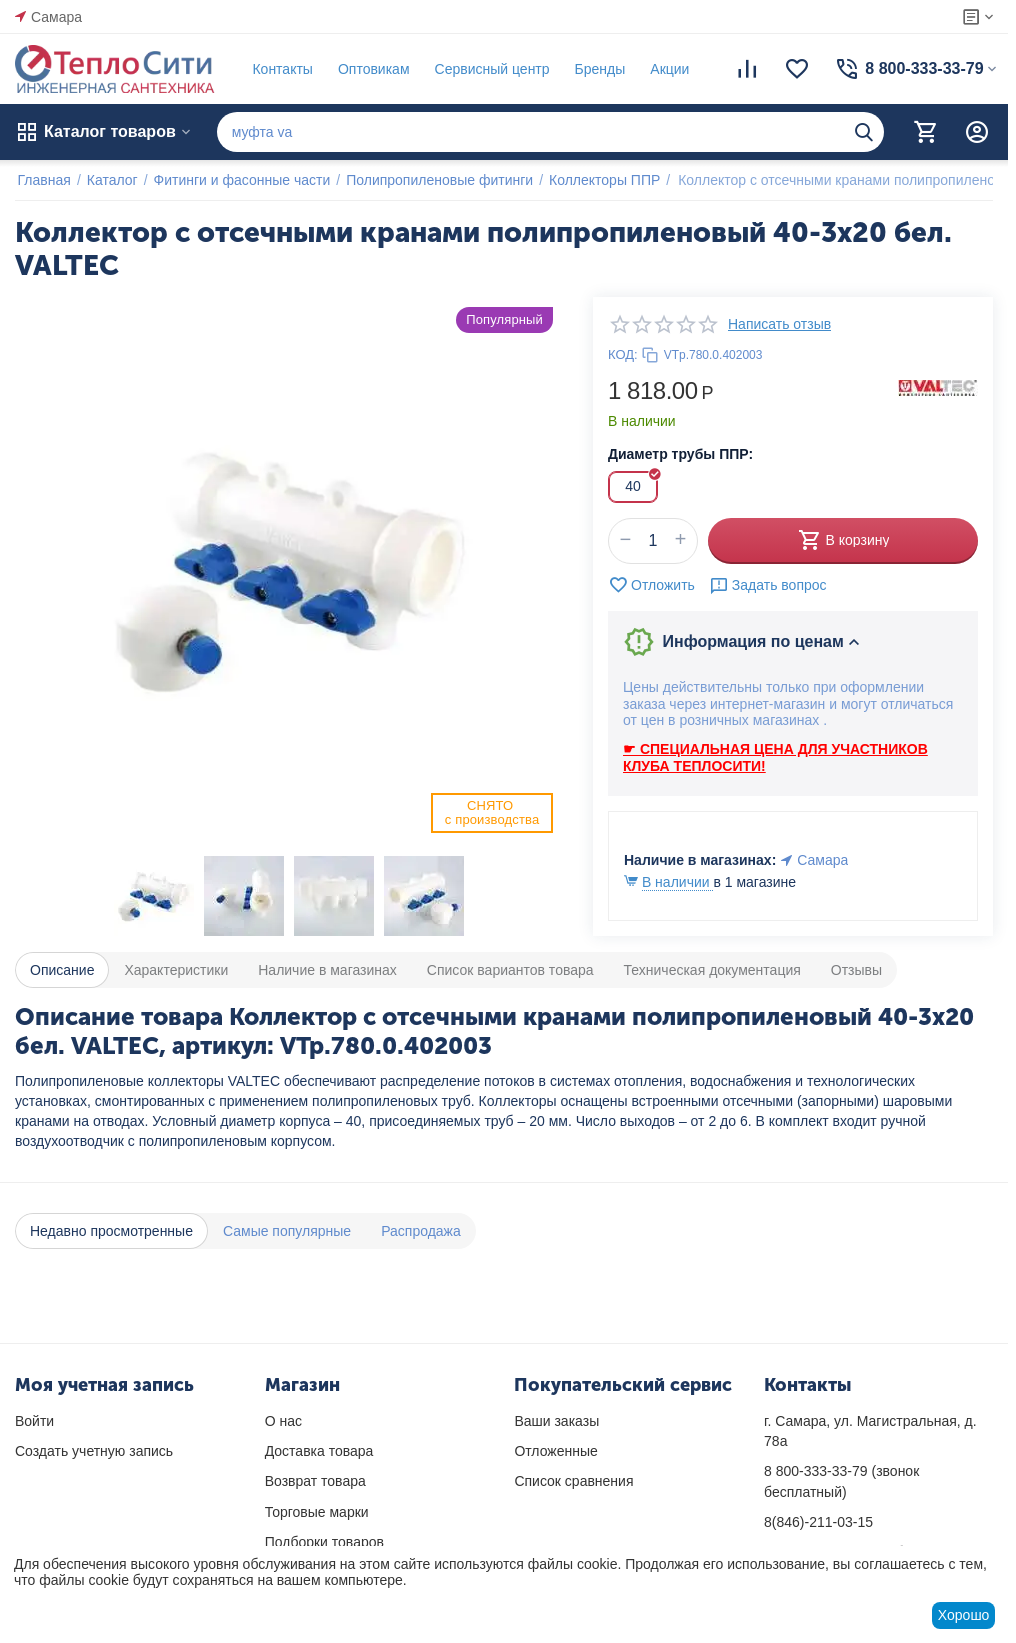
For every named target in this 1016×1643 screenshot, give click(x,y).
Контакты (280, 69)
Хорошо (964, 1615)
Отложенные (555, 1451)
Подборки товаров (324, 1542)
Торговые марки (317, 1512)
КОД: (623, 354)
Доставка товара (319, 1451)
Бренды (597, 69)
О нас (283, 1421)
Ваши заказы (556, 1421)
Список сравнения (573, 1481)
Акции (667, 69)
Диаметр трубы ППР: (680, 454)
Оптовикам (371, 69)
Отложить (651, 585)
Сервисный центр (489, 69)
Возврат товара (315, 1481)
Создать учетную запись (94, 1451)
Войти (34, 1421)
